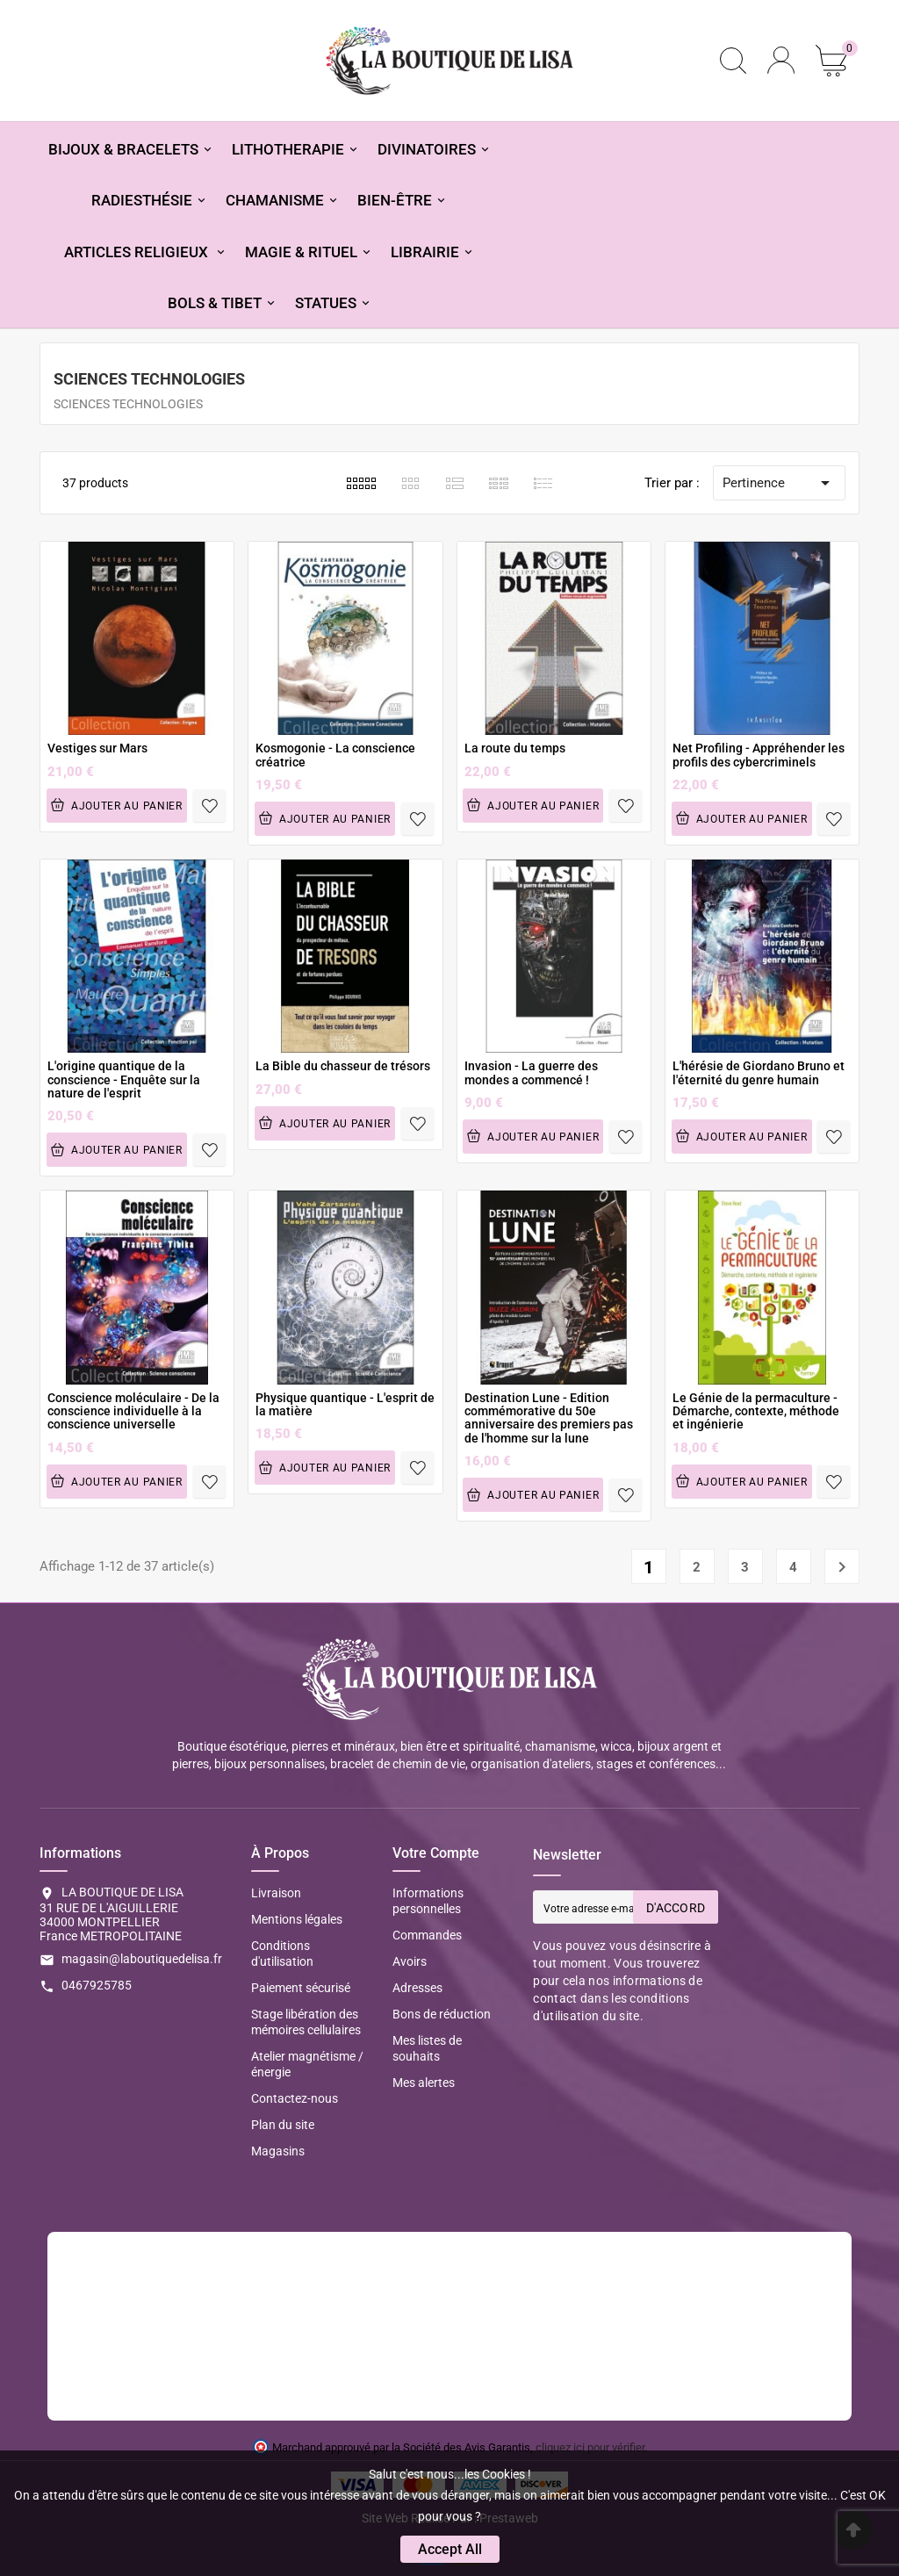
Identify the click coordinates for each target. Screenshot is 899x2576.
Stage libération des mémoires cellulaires (306, 2022)
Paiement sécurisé (300, 1988)
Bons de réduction (441, 2014)
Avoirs (409, 1961)
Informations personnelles (428, 1901)
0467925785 (96, 1985)
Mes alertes (423, 2083)
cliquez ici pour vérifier (590, 2447)
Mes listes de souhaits (427, 2048)
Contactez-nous (294, 2098)
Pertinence (779, 482)
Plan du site (282, 2125)
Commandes (427, 1935)
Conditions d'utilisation (282, 1953)
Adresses (417, 1988)
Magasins (278, 2151)
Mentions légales (296, 1919)
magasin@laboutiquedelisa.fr (141, 1959)
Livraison (276, 1893)
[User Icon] (781, 60)
